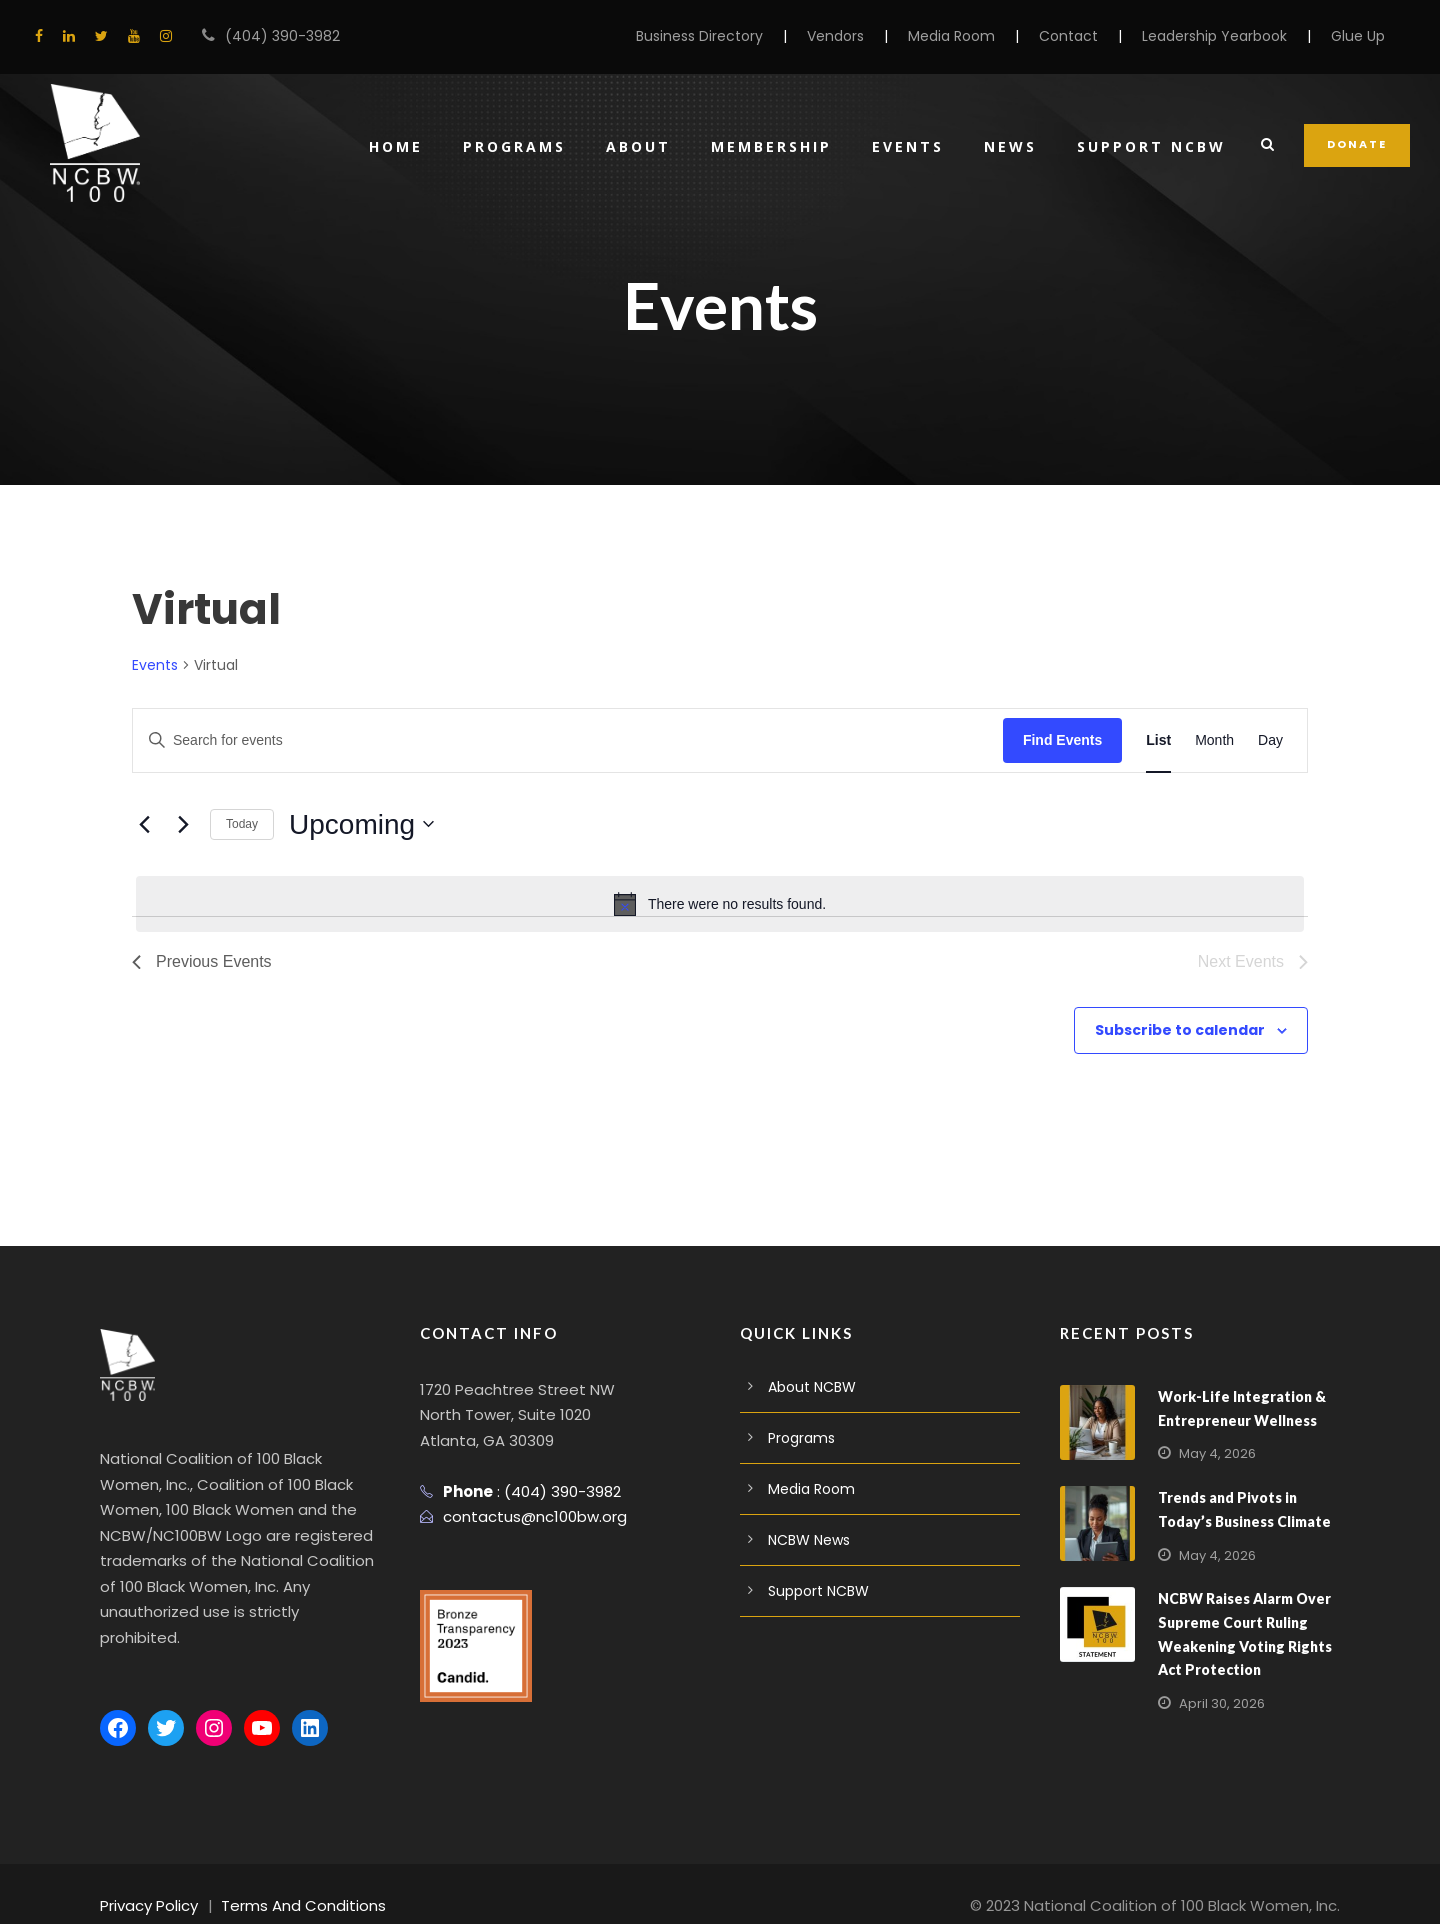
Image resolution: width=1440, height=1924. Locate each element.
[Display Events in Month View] (1214, 740)
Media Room (983, 36)
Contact (1091, 36)
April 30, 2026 (1219, 1703)
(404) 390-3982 (273, 36)
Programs (506, 146)
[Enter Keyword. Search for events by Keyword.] (568, 740)
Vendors (874, 36)
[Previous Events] (144, 824)
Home (386, 146)
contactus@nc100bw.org (525, 1516)
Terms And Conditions (288, 1880)
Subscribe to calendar (1192, 1030)
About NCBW (809, 1387)
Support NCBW (1152, 146)
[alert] (720, 904)
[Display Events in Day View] (1270, 740)
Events (906, 146)
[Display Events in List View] (1158, 740)
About (632, 146)
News (1010, 146)
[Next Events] (183, 824)
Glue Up (1359, 36)
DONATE (1358, 144)
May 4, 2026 (1215, 1453)
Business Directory (746, 36)
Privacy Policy (146, 1880)
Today (242, 824)
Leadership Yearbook (1224, 36)
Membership (766, 146)
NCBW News (809, 1540)
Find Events (1062, 740)
